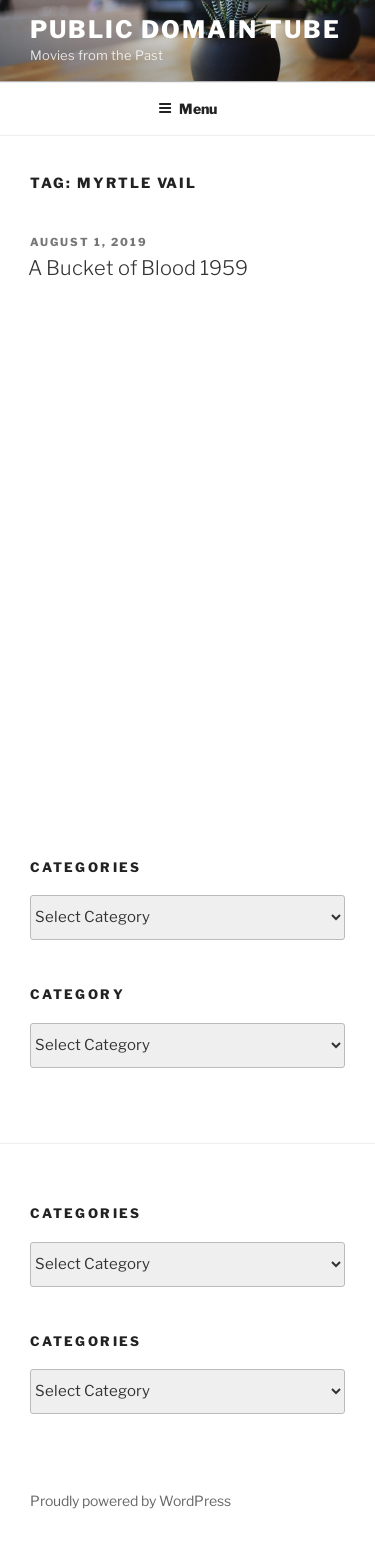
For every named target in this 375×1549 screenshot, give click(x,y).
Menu (187, 108)
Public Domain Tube (185, 29)
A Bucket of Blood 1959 (138, 268)
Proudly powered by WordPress (130, 1500)
